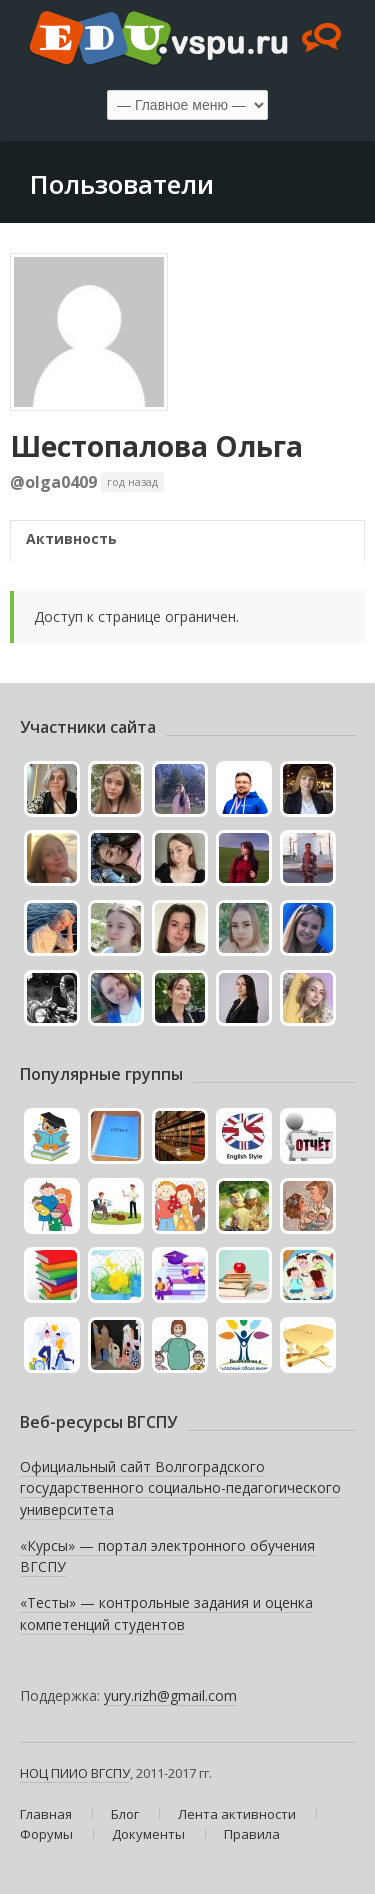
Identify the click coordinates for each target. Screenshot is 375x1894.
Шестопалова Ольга (156, 446)
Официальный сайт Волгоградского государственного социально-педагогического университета (180, 1488)
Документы (148, 1834)
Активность (71, 538)
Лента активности (237, 1814)
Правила (252, 1834)
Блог (125, 1814)
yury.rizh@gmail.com (170, 1695)
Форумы (46, 1834)
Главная (46, 1814)
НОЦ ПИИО (54, 1773)
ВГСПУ (110, 1773)
